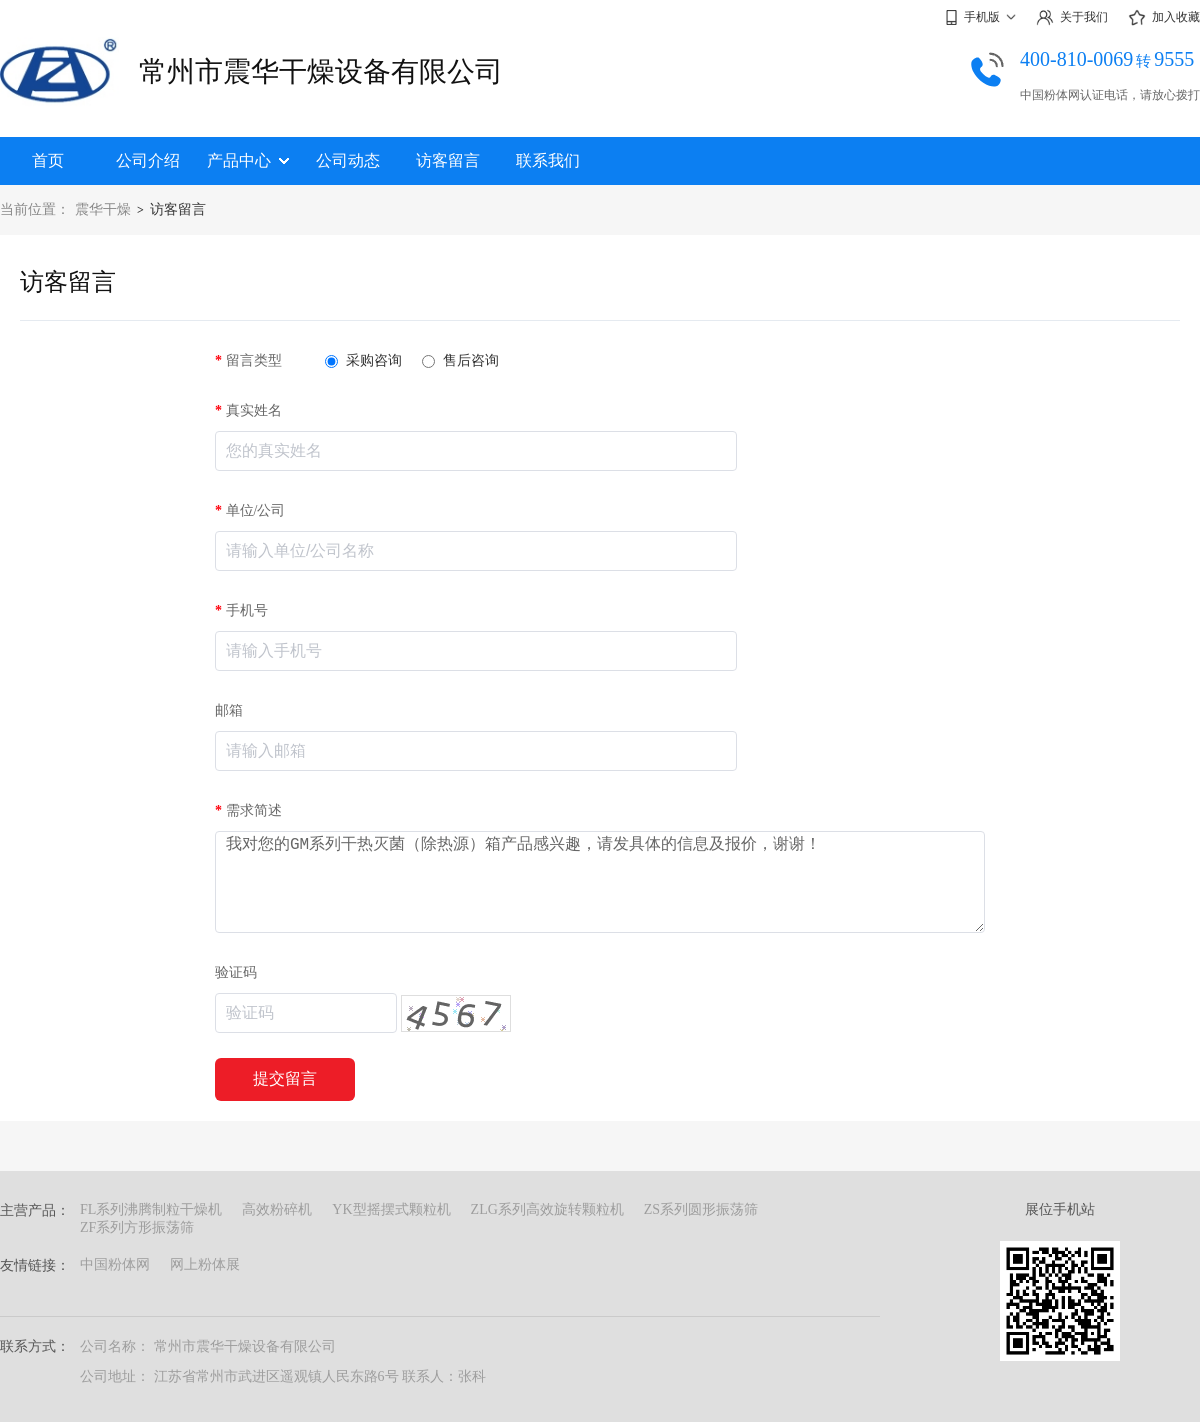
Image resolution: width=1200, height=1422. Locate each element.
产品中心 (248, 160)
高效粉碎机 (277, 1209)
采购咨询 (363, 360)
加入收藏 (1164, 18)
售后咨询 (460, 360)
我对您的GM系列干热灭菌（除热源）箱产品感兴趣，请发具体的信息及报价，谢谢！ (600, 882)
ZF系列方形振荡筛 (137, 1227)
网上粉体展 (205, 1264)
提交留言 (285, 1078)
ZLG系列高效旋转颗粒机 (547, 1209)
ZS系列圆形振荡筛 (701, 1209)
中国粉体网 (115, 1264)
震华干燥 (103, 209)
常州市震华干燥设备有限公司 (321, 71)
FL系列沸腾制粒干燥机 (151, 1209)
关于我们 (1072, 17)
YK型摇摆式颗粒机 (391, 1209)
